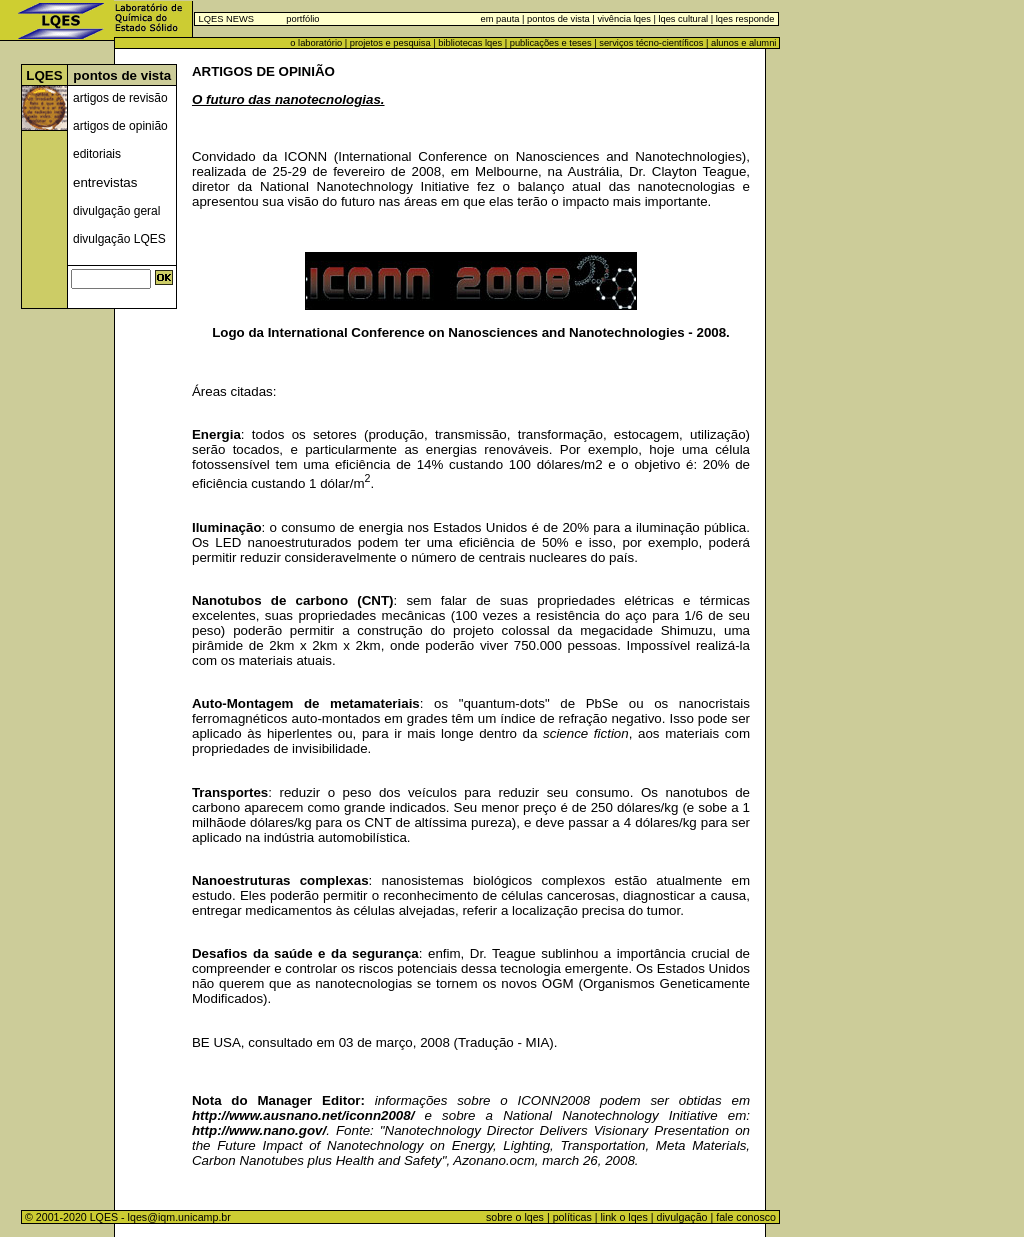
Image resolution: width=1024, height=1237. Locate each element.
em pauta (500, 19)
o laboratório (316, 43)
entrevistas (105, 182)
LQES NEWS (226, 19)
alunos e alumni (743, 43)
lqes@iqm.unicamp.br (179, 1217)
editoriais (97, 154)
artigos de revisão (120, 98)
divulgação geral (116, 211)
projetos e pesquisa (390, 43)
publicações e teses (551, 43)
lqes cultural (682, 19)
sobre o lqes (515, 1217)
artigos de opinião (120, 126)
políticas (572, 1217)
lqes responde (743, 19)
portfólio (302, 19)
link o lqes (623, 1217)
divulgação (682, 1217)
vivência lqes (623, 19)
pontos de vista (558, 19)
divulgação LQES (119, 239)
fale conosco (747, 1217)
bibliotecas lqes (470, 43)
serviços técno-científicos (651, 43)
